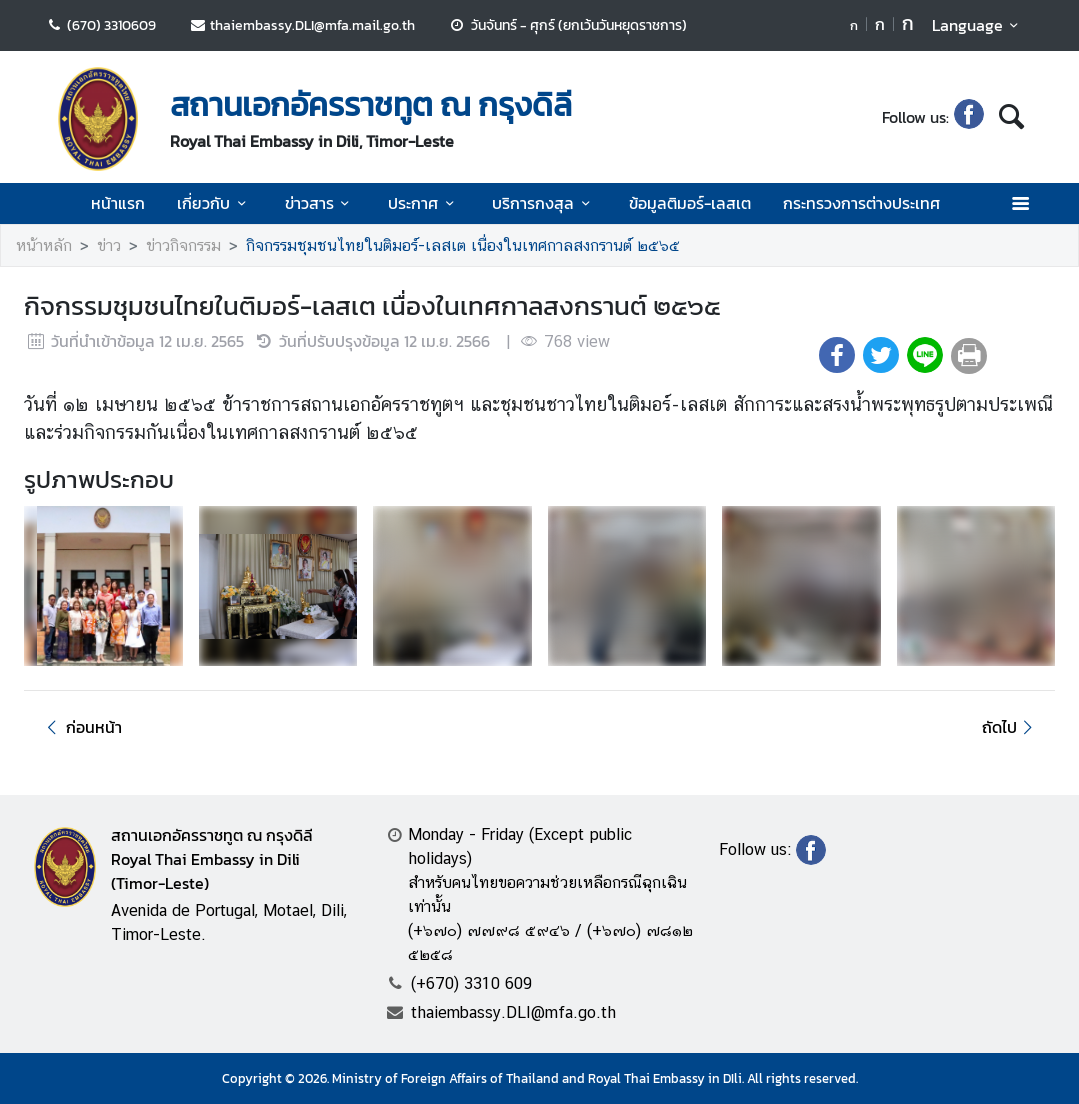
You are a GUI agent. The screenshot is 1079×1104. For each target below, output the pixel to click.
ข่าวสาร (320, 203)
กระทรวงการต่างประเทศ (861, 203)
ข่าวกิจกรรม (183, 245)
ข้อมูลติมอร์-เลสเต (690, 203)
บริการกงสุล (544, 203)
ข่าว (109, 245)
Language (978, 25)
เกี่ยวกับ (214, 203)
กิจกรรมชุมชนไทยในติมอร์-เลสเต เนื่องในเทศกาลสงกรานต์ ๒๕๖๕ (463, 245)
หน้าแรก (118, 203)
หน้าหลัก (44, 245)
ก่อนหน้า (81, 727)
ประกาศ (424, 203)
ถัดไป (1010, 727)
